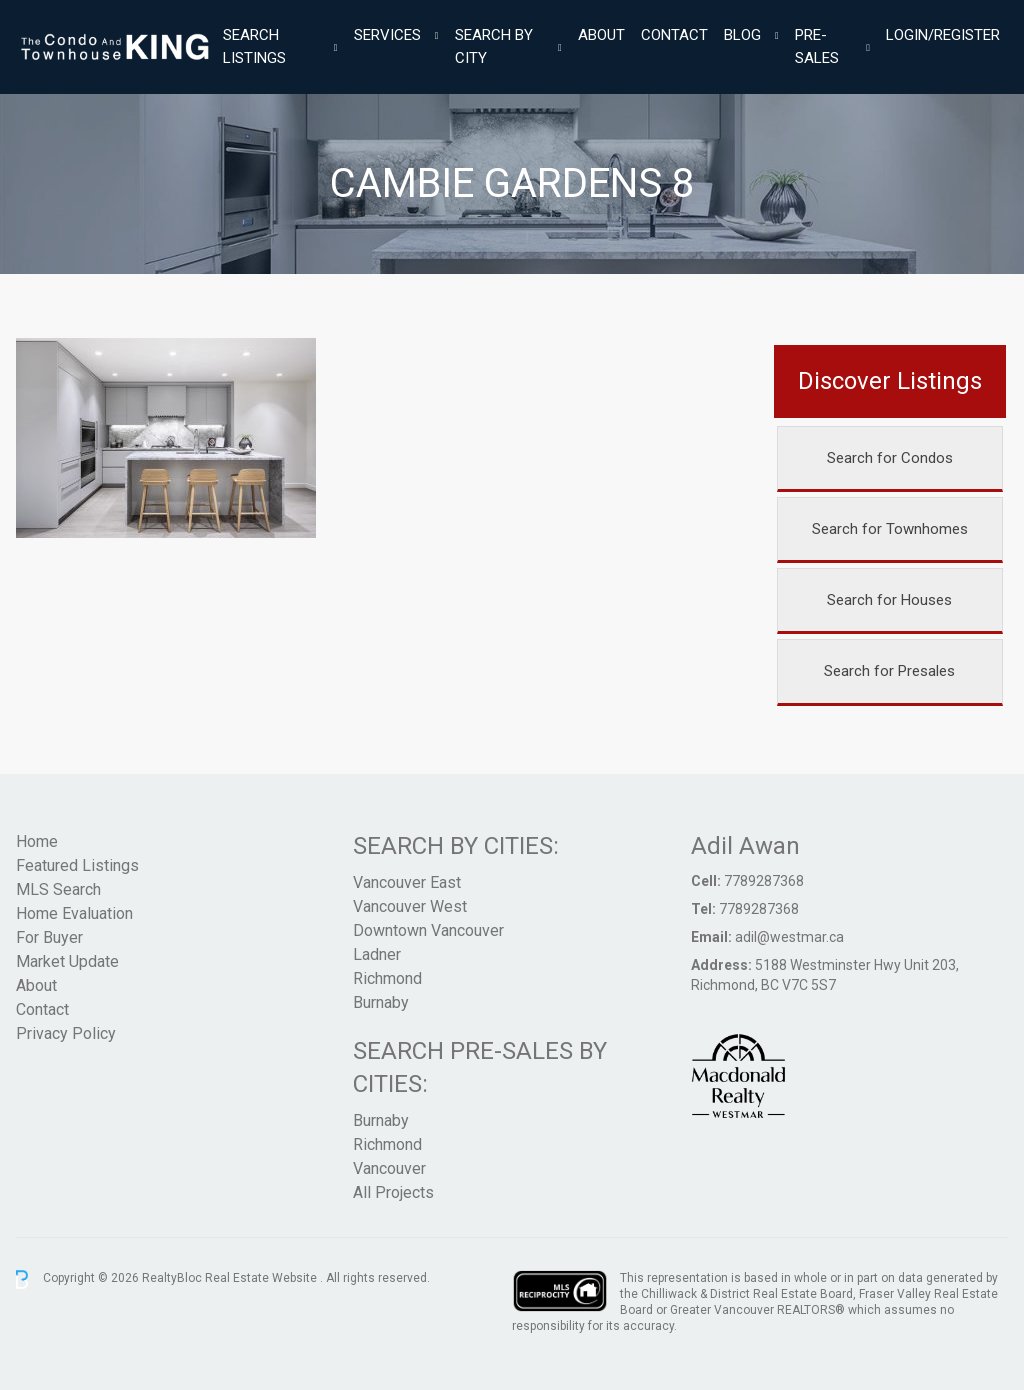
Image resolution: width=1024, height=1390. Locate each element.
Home (37, 841)
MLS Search (58, 889)
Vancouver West (410, 906)
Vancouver (389, 1168)
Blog (742, 35)
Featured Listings (77, 865)
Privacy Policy (66, 1033)
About (601, 35)
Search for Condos (890, 458)
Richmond (387, 978)
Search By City (494, 46)
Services (387, 35)
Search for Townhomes (890, 529)
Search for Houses (889, 600)
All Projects (393, 1192)
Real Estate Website (262, 1279)
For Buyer (49, 937)
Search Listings (254, 46)
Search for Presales (889, 671)
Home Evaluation (74, 913)
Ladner (377, 954)
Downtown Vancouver (428, 930)
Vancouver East (407, 882)
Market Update (67, 961)
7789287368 (764, 881)
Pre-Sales (817, 46)
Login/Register (943, 35)
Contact (674, 35)
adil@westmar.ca (789, 937)
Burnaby (381, 1002)
